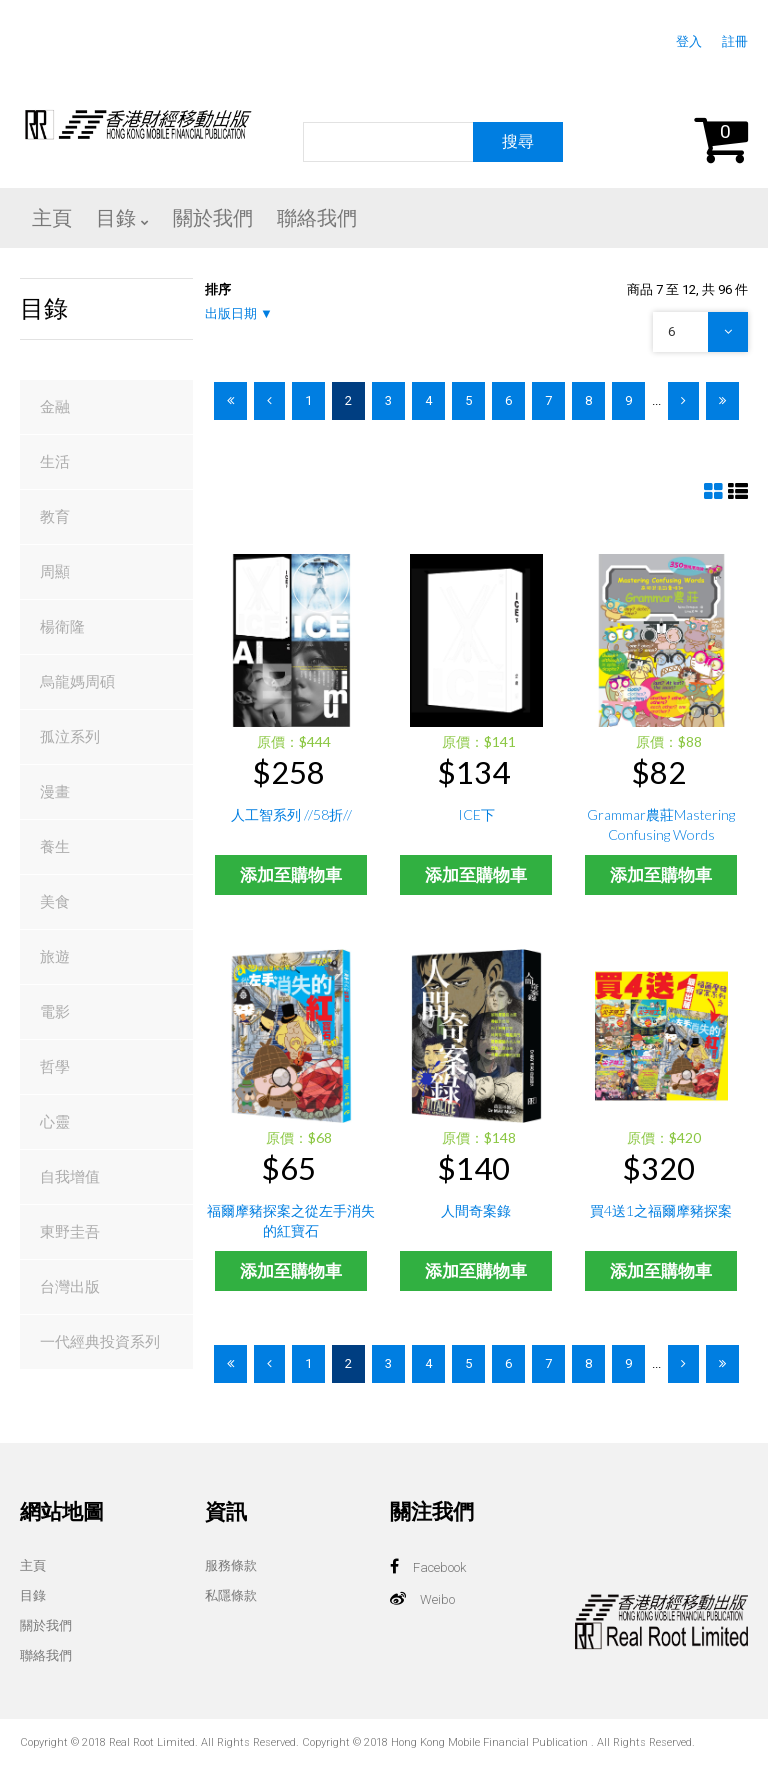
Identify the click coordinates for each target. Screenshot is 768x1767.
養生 (55, 847)
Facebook (439, 1567)
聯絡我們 (46, 1655)
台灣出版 (70, 1287)
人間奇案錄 (476, 1210)
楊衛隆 (62, 627)
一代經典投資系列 (100, 1342)
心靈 (55, 1122)
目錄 (33, 1595)
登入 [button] (689, 41)
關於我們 (46, 1625)
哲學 (55, 1067)
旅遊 (55, 957)
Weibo (437, 1599)
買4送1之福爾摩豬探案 (661, 1210)
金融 (55, 407)
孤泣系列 (70, 737)
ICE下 (476, 814)
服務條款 (231, 1565)
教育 (55, 517)
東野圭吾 (70, 1232)
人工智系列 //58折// (291, 814)
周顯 (55, 572)
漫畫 (55, 792)
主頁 (33, 1565)
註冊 (735, 41)
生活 (55, 462)
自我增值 (70, 1177)
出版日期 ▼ (239, 313)
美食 (55, 902)
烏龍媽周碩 (77, 682)
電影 (55, 1012)
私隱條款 (231, 1595)
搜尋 (518, 141)
